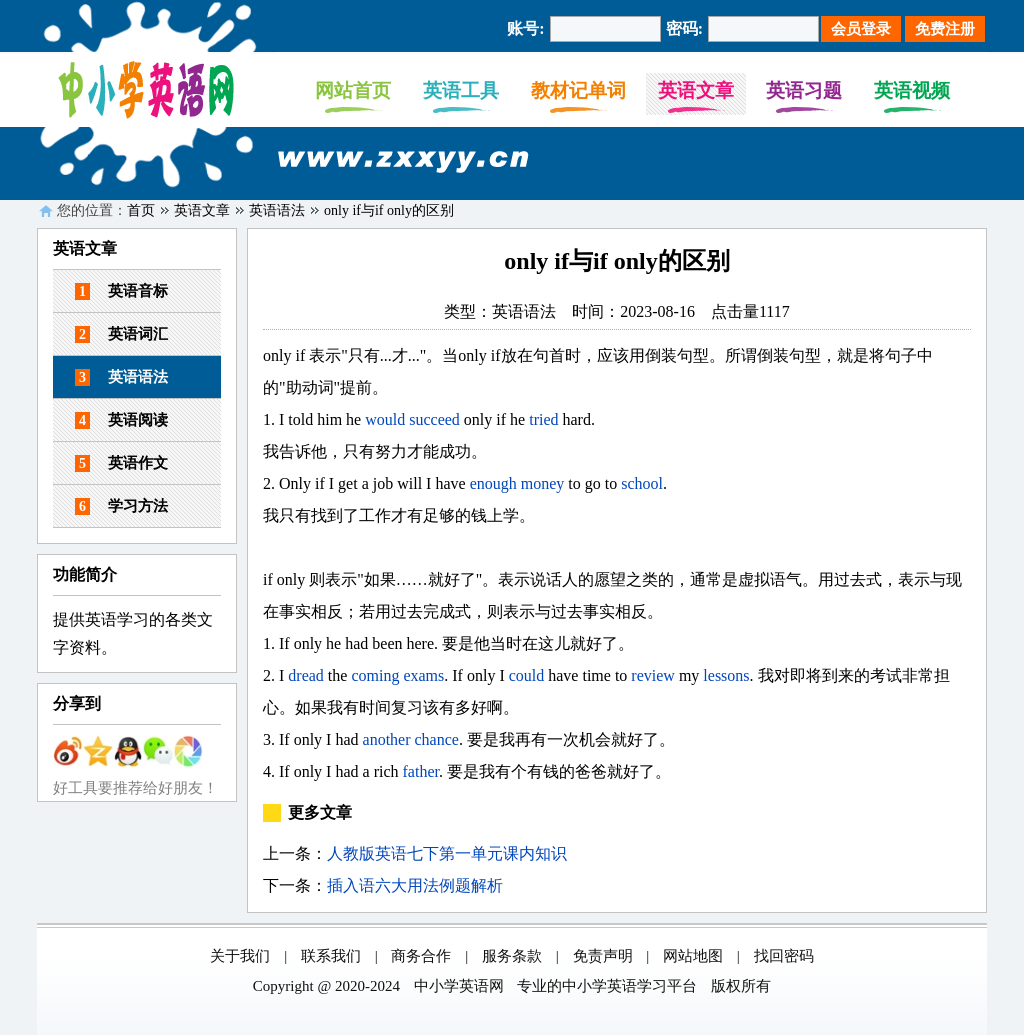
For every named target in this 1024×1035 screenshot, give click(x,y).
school (642, 483)
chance (437, 739)
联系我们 (331, 956)
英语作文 (121, 463)
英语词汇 (121, 334)
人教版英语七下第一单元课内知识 (447, 853)
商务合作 (421, 956)
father (421, 771)
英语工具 (461, 90)
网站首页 (353, 90)
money (543, 483)
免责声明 (603, 956)
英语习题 (804, 90)
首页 (141, 210)
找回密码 (784, 956)
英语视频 (912, 90)
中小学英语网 (459, 986)
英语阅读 (121, 420)
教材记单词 (578, 90)
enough (493, 483)
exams (423, 675)
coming (375, 675)
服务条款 (512, 956)
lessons (726, 675)
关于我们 (240, 956)
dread (306, 675)
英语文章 (696, 90)
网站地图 (693, 956)
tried (543, 419)
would (385, 419)
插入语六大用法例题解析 (415, 885)
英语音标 (121, 291)
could (527, 675)
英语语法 (277, 210)
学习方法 (121, 506)
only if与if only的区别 (389, 210)
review (653, 675)
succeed (434, 419)
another (387, 739)
